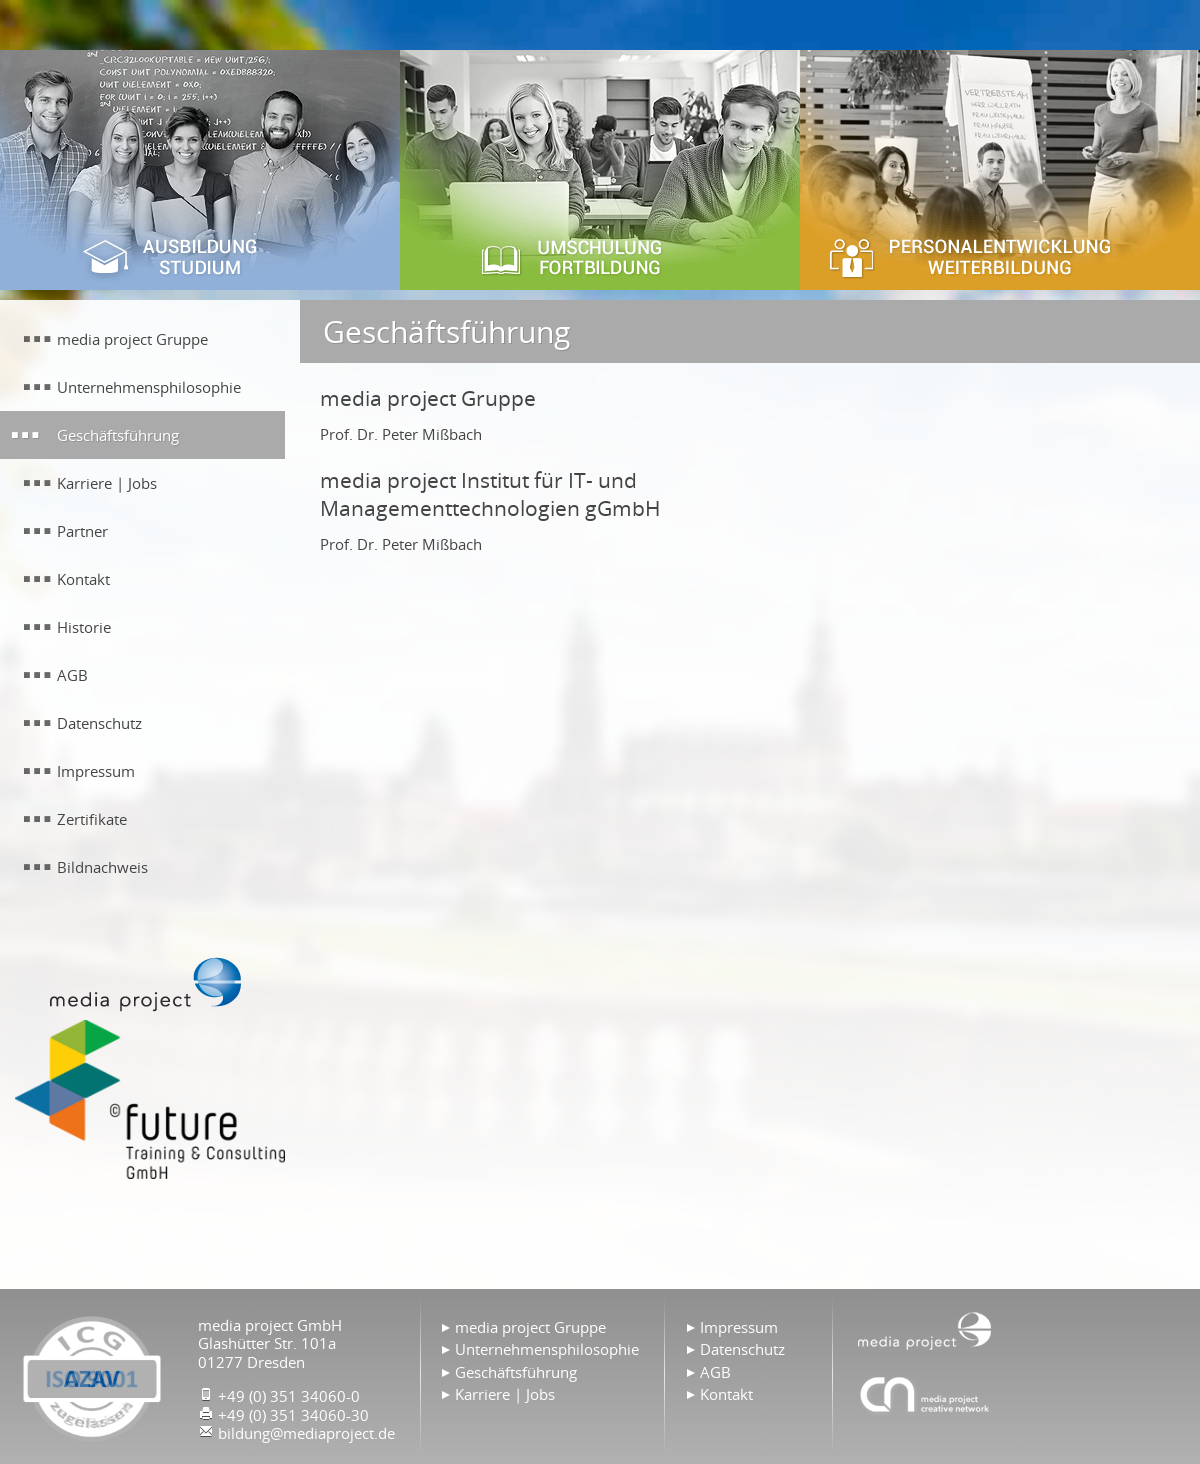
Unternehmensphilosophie (547, 1349)
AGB (715, 1372)
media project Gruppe (530, 1327)
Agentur (925, 1394)
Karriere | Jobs (505, 1394)
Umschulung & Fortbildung (600, 170)
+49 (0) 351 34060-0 (289, 1396)
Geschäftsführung (516, 1372)
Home (925, 1329)
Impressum (739, 1327)
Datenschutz (742, 1349)
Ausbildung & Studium (200, 170)
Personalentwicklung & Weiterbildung (1000, 170)
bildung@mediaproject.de (306, 1433)
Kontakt (726, 1394)
